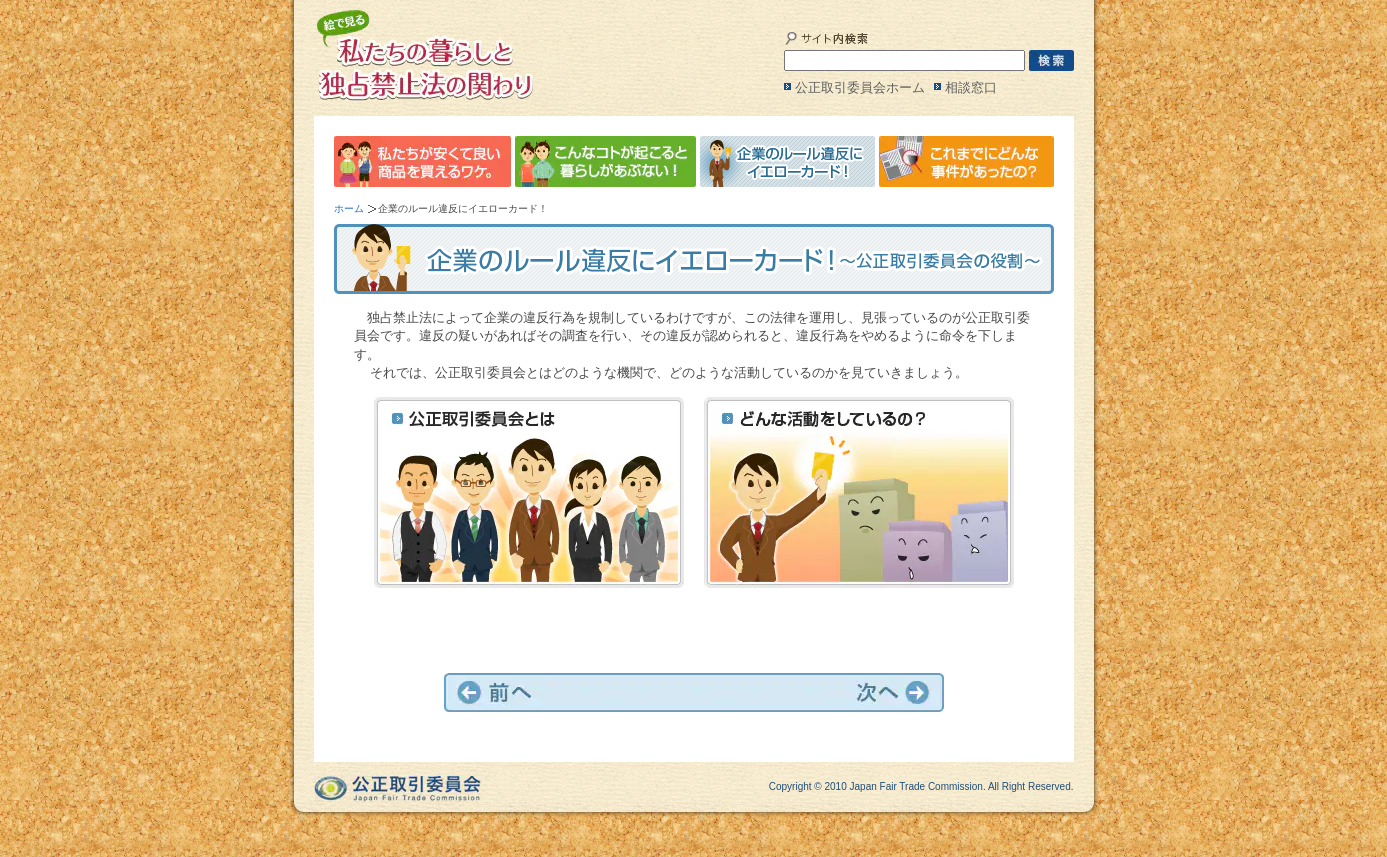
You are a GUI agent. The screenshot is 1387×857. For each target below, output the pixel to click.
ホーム (349, 208)
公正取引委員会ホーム (860, 87)
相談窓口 (971, 87)
